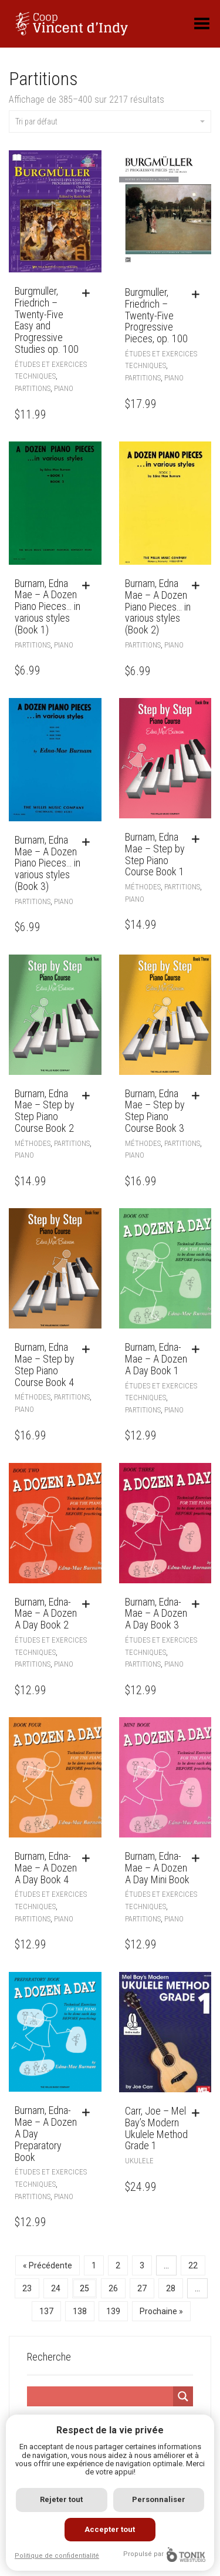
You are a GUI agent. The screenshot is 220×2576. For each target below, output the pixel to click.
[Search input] (100, 2396)
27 (142, 2288)
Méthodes (143, 886)
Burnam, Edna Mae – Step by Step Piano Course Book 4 (45, 1364)
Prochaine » (161, 2311)
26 (113, 2288)
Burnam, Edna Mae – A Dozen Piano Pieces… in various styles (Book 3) (47, 863)
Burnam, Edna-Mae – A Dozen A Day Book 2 (46, 1613)
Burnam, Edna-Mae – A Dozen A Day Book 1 (156, 1359)
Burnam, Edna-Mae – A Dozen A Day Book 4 (46, 1868)
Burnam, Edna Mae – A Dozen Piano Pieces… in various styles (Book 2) (158, 606)
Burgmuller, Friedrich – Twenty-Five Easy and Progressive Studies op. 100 (47, 320)
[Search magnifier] (183, 2396)
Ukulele (139, 2160)
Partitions (32, 388)
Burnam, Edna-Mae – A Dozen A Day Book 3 (156, 1613)
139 (113, 2311)
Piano (63, 388)
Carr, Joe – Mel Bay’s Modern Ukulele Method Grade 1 (156, 2128)
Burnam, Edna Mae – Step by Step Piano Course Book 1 (155, 854)
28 (170, 2288)
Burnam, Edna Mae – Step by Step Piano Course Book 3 (155, 1110)
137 (46, 2311)
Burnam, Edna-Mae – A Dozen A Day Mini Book (157, 1868)
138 (80, 2311)
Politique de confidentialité (57, 2556)
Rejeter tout (61, 2499)
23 (27, 2288)
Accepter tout (109, 2529)
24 (55, 2288)
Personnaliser (158, 2499)
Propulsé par (164, 2554)
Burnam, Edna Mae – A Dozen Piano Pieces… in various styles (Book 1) (47, 606)
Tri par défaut (110, 121)
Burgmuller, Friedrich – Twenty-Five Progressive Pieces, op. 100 (156, 315)
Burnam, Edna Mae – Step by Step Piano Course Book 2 (45, 1110)
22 (193, 2265)
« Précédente (47, 2265)
